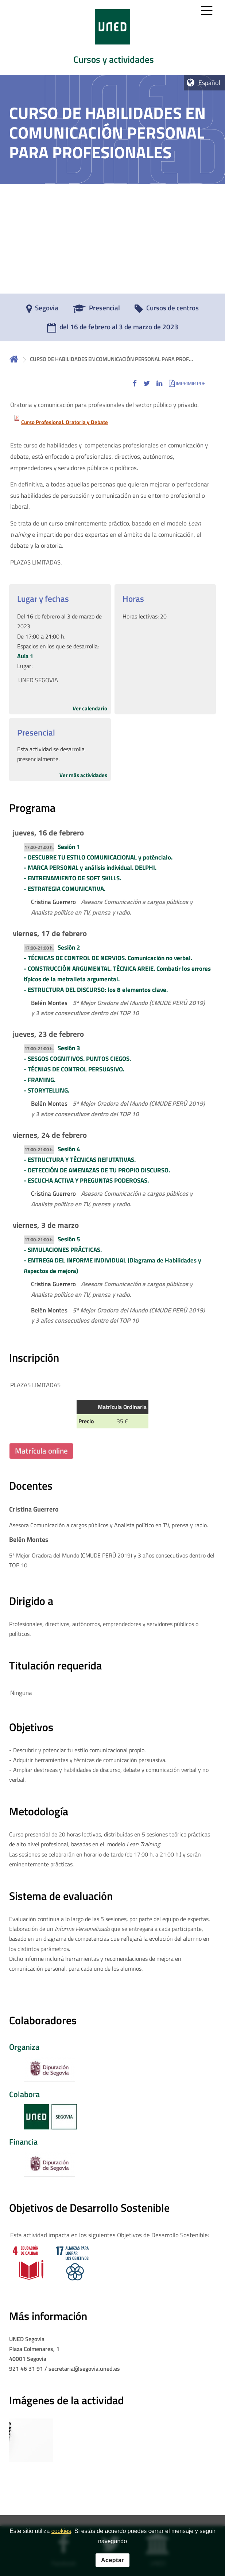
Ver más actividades (83, 775)
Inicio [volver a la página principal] (14, 359)
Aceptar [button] (112, 2560)
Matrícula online (41, 1450)
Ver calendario (90, 708)
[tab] (112, 37)
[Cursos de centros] (166, 310)
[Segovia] (42, 310)
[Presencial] (96, 310)
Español (209, 83)
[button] (134, 383)
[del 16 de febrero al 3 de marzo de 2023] (113, 329)
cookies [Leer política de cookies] (61, 2531)
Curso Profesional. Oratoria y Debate (64, 422)
